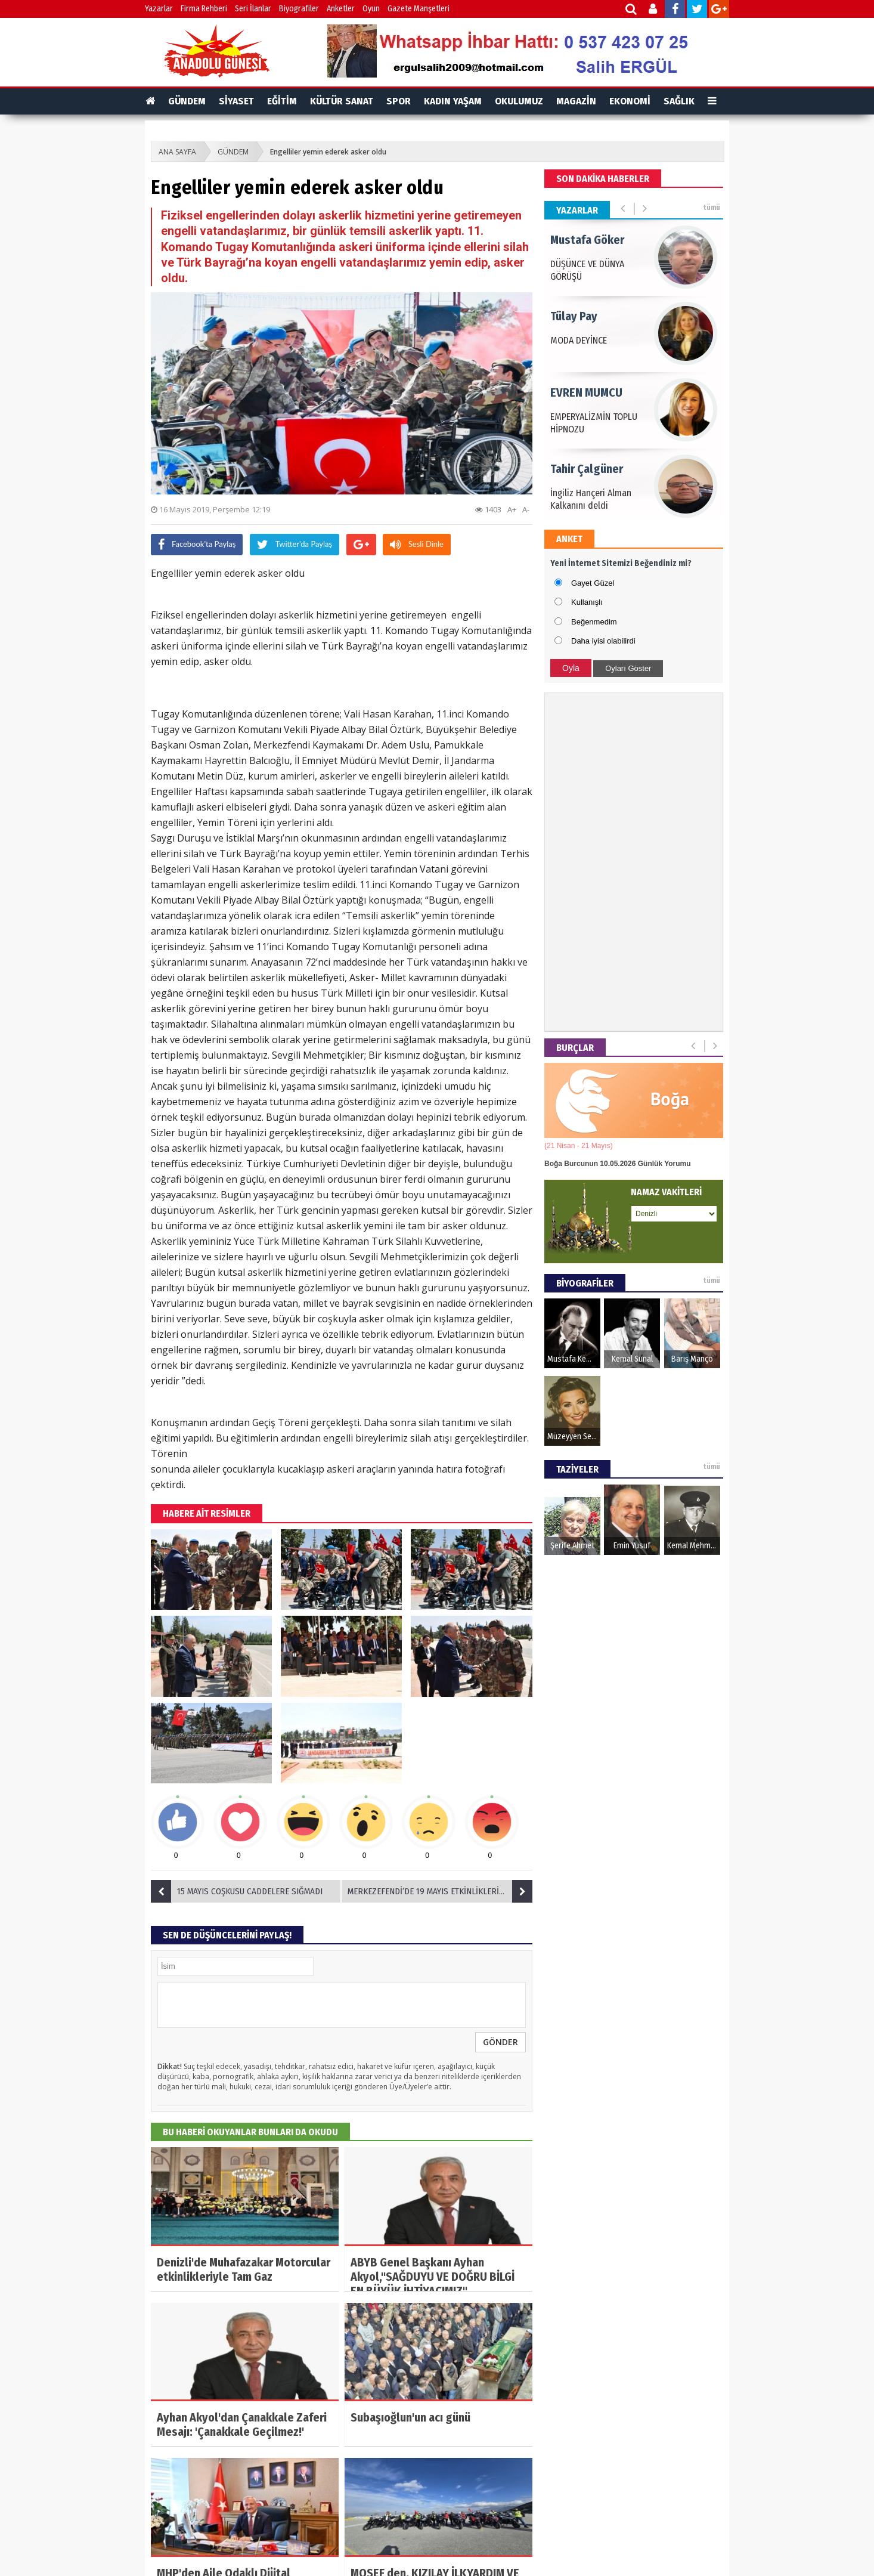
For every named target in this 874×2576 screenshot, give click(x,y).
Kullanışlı (587, 602)
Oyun (371, 9)
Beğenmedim (594, 621)
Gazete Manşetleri (419, 9)
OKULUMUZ (519, 101)
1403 (488, 509)
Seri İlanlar (253, 9)
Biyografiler (299, 9)
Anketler (341, 9)
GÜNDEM (187, 101)
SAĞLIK (679, 101)
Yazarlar (159, 9)
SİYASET (236, 101)
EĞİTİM (282, 101)
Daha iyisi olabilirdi (603, 640)
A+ (511, 509)
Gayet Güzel (592, 583)
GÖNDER (500, 2042)
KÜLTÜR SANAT (341, 101)
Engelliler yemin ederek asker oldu (328, 152)
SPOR (398, 101)
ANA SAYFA (177, 152)
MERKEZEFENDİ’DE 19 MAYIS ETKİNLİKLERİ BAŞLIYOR (440, 1891)
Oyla (570, 668)
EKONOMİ (629, 101)
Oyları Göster (628, 668)
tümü (711, 207)
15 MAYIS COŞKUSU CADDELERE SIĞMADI (237, 1891)
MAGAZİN (576, 101)
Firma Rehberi (204, 9)
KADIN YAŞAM (453, 101)
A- (525, 509)
